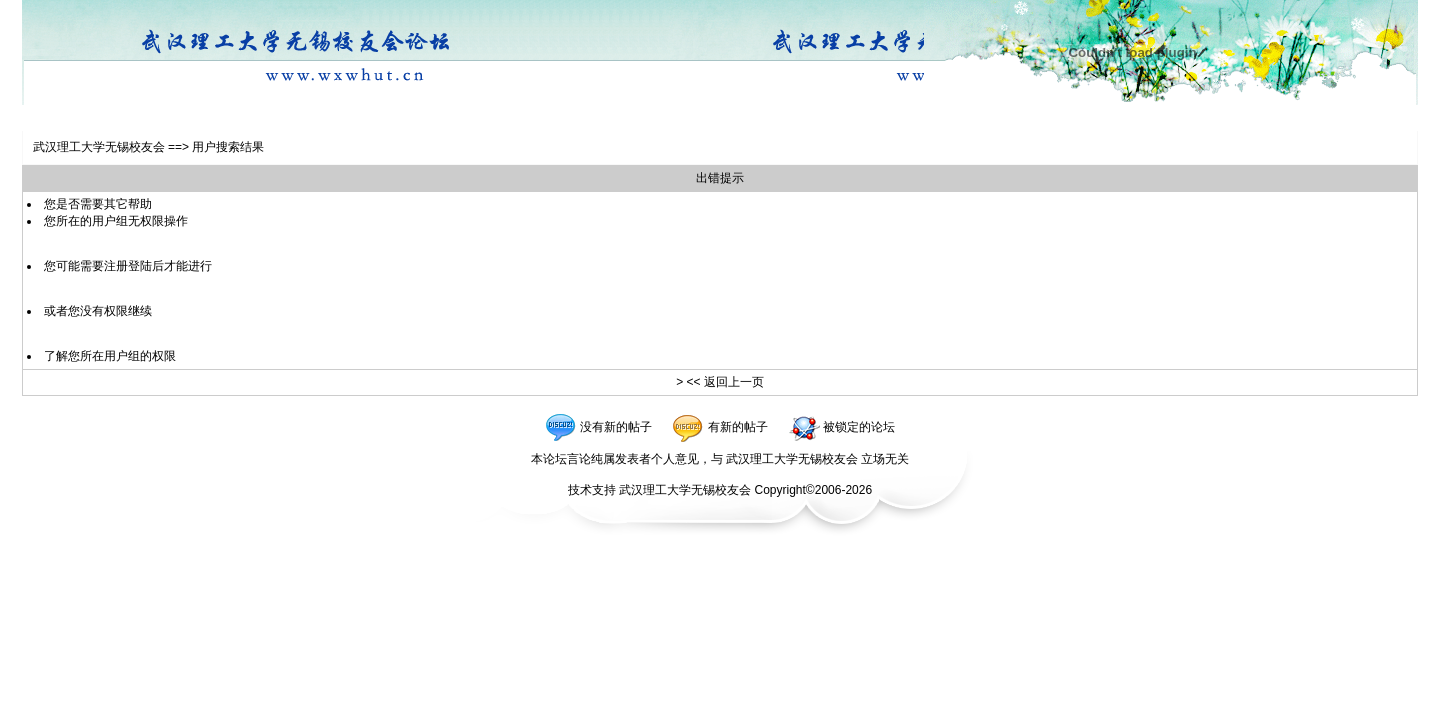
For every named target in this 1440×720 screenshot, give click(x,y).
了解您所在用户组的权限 (110, 356)
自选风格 (186, 118)
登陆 (141, 118)
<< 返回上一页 (724, 382)
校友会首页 (58, 118)
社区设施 (244, 118)
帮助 (140, 204)
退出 (288, 118)
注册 (107, 118)
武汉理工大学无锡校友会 (99, 147)
